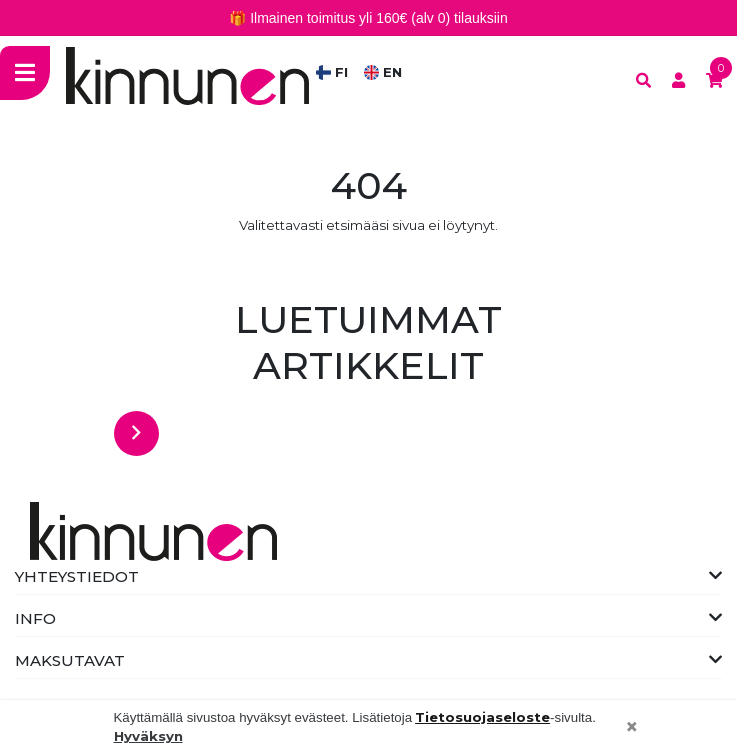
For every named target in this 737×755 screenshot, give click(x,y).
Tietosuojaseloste (482, 717)
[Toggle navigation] (25, 72)
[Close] (632, 728)
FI (332, 72)
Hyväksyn (148, 736)
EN (383, 72)
